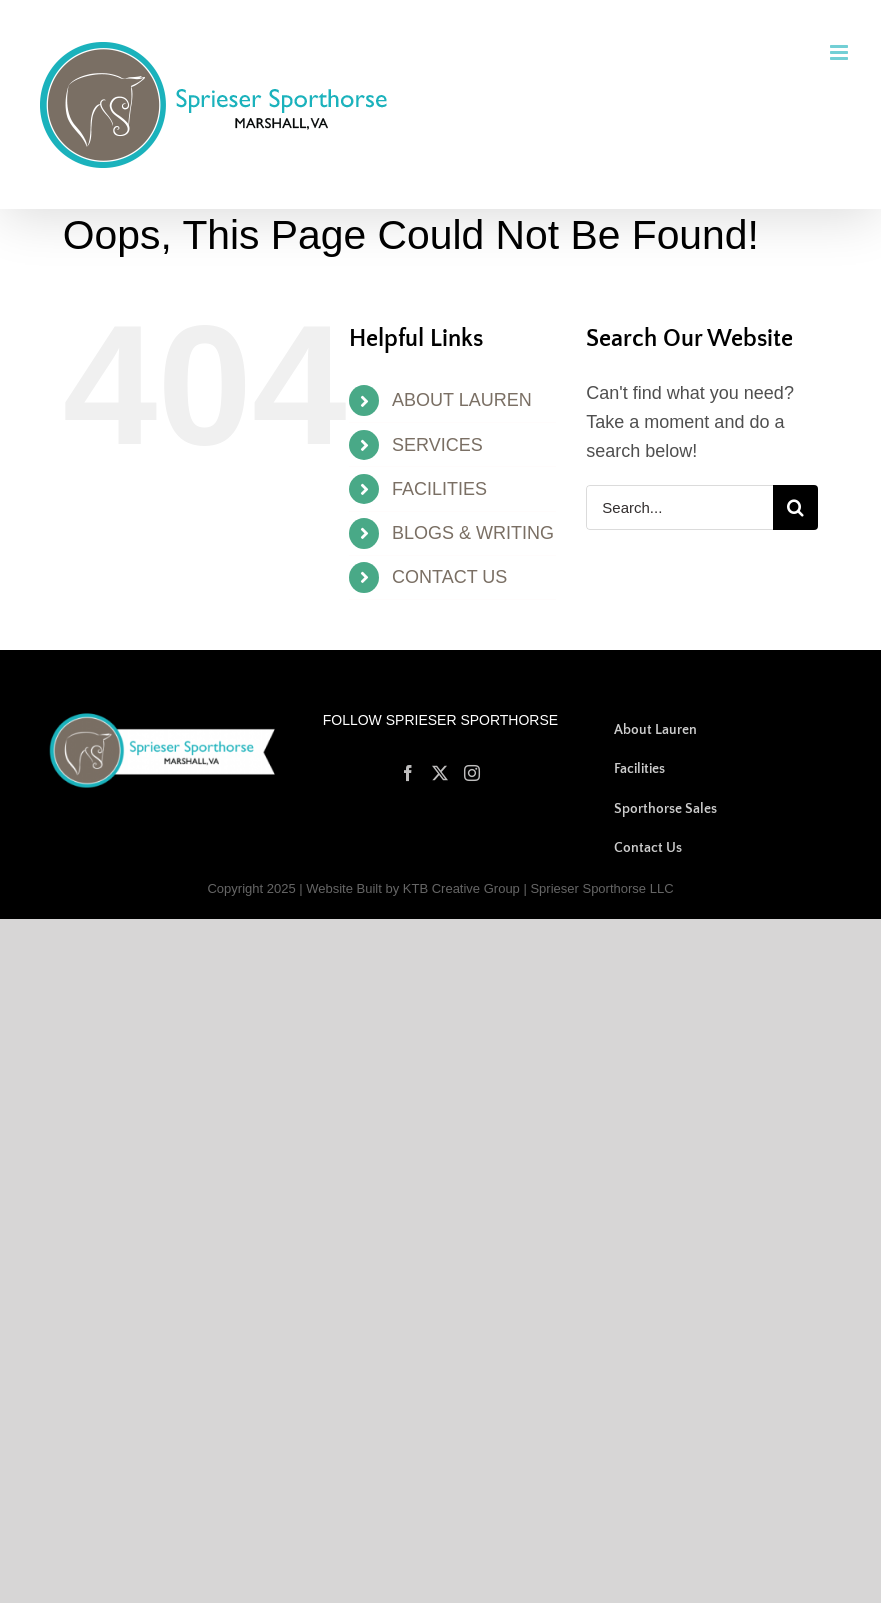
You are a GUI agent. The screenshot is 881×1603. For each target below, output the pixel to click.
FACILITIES (439, 489)
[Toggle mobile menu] (840, 52)
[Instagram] (472, 773)
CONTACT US (449, 577)
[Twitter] (440, 773)
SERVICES (437, 445)
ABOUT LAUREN (462, 400)
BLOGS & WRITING (473, 533)
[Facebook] (408, 773)
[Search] (795, 507)
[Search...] (679, 507)
